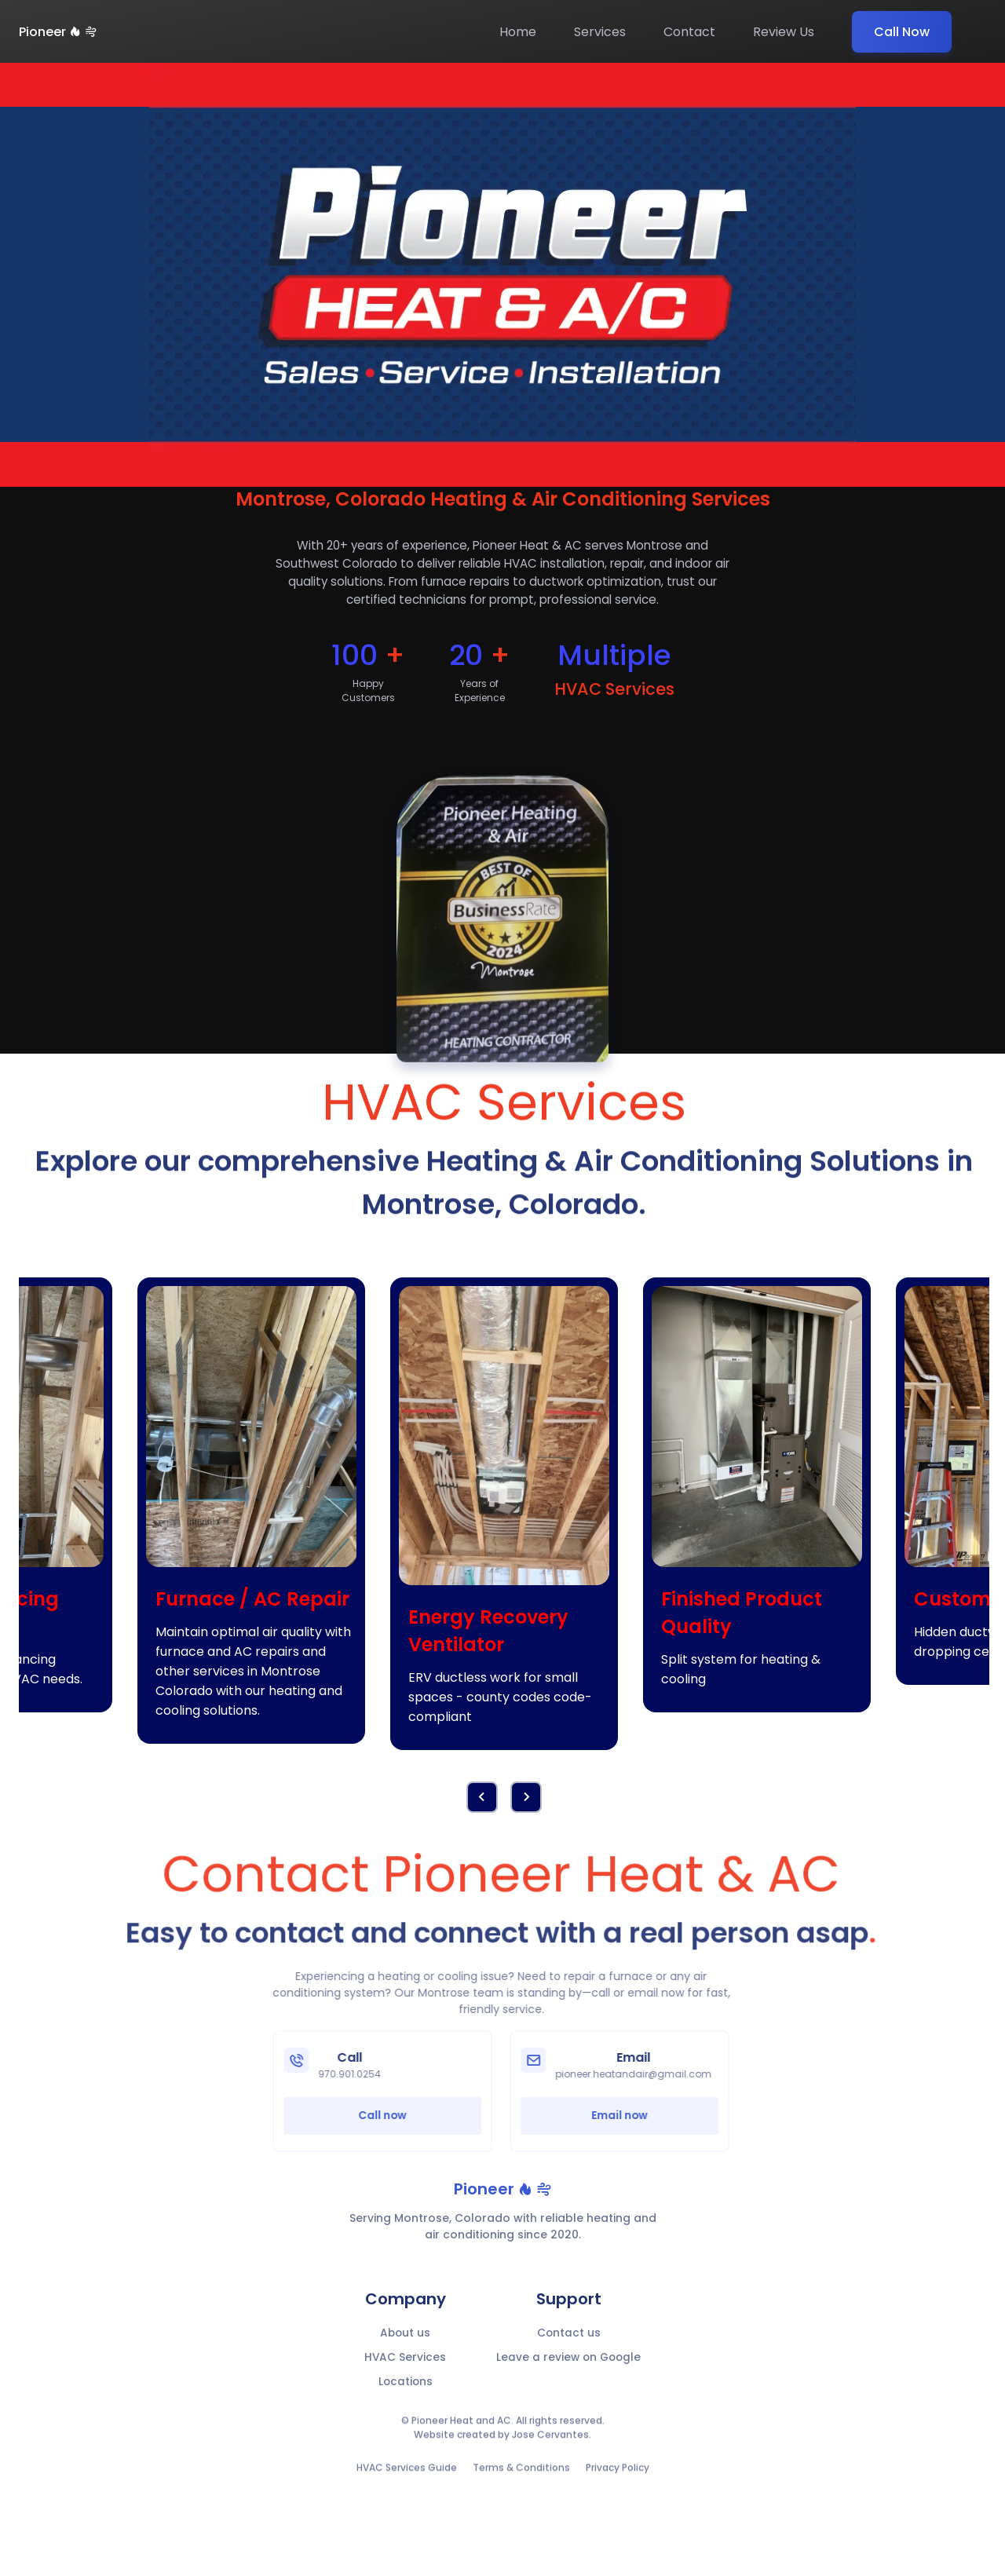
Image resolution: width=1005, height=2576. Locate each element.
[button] (526, 1803)
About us (403, 2340)
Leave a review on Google (569, 2366)
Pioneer (58, 32)
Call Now (902, 32)
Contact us (569, 2340)
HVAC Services (403, 2366)
